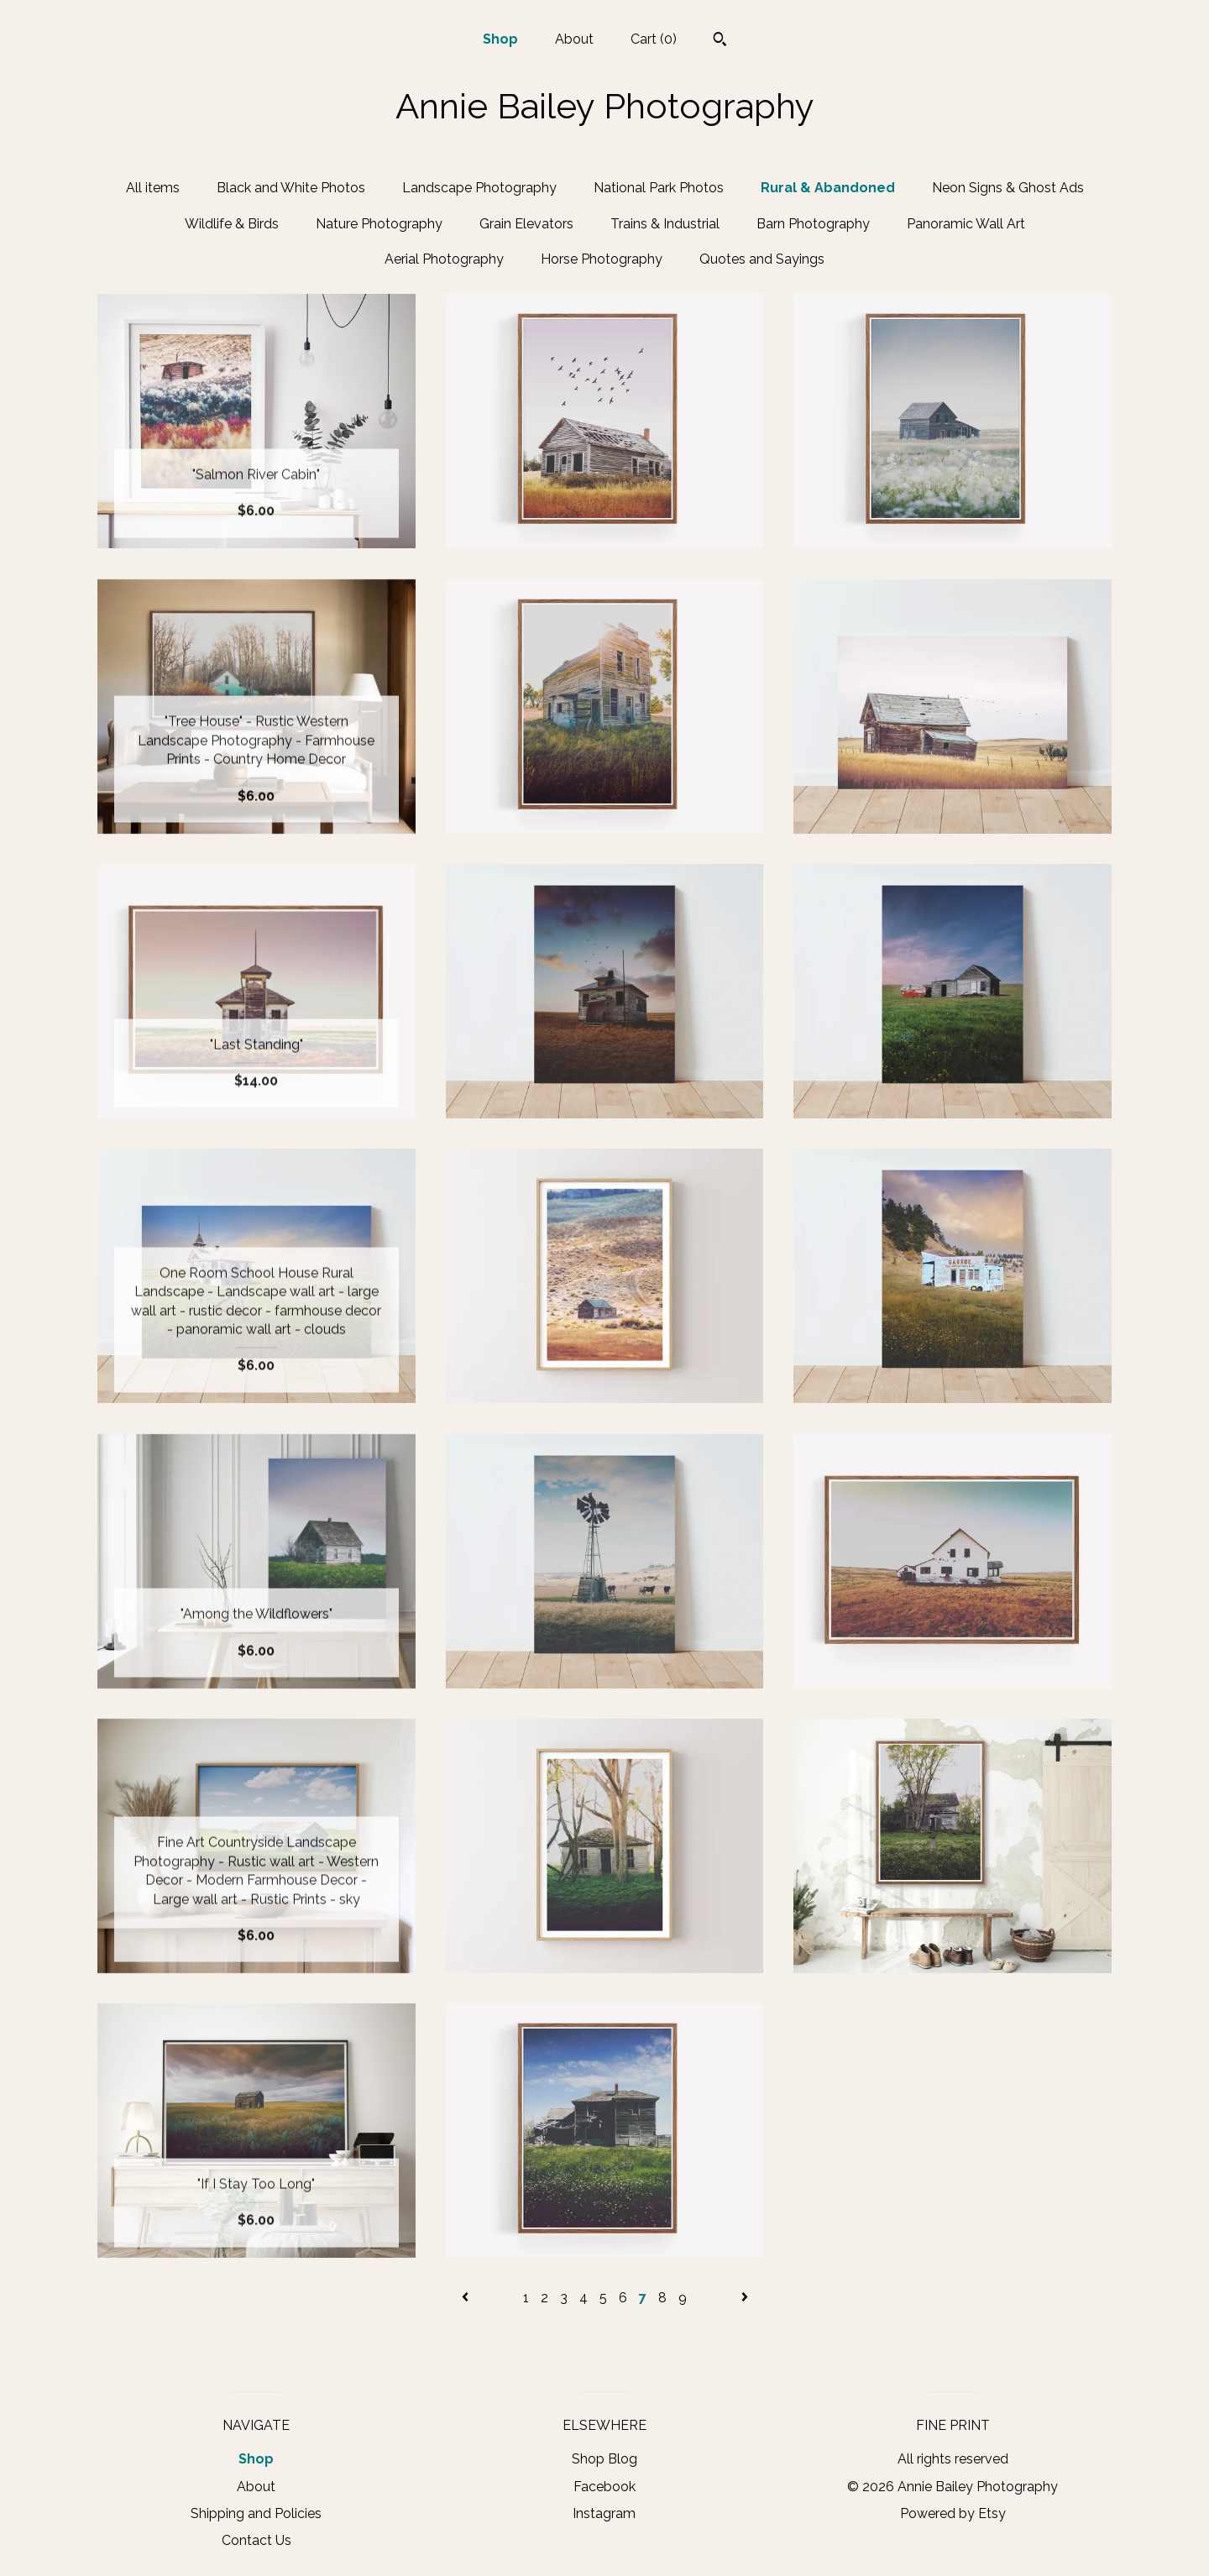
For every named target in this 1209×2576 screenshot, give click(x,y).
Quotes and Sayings (761, 259)
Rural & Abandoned (828, 188)
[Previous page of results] (467, 2298)
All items (153, 188)
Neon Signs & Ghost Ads (1008, 188)
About (574, 39)
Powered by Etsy (953, 2513)
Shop (500, 39)
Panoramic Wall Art (966, 224)
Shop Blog (604, 2459)
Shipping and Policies (256, 2513)
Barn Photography (813, 224)
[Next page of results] (745, 2298)
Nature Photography (379, 224)
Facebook (604, 2487)
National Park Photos (659, 188)
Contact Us (256, 2540)
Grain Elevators (526, 224)
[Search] (720, 41)
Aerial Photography (444, 259)
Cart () (654, 39)
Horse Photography (601, 259)
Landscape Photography (479, 188)
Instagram (604, 2513)
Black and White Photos (291, 188)
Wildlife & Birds (232, 224)
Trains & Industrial (665, 224)
